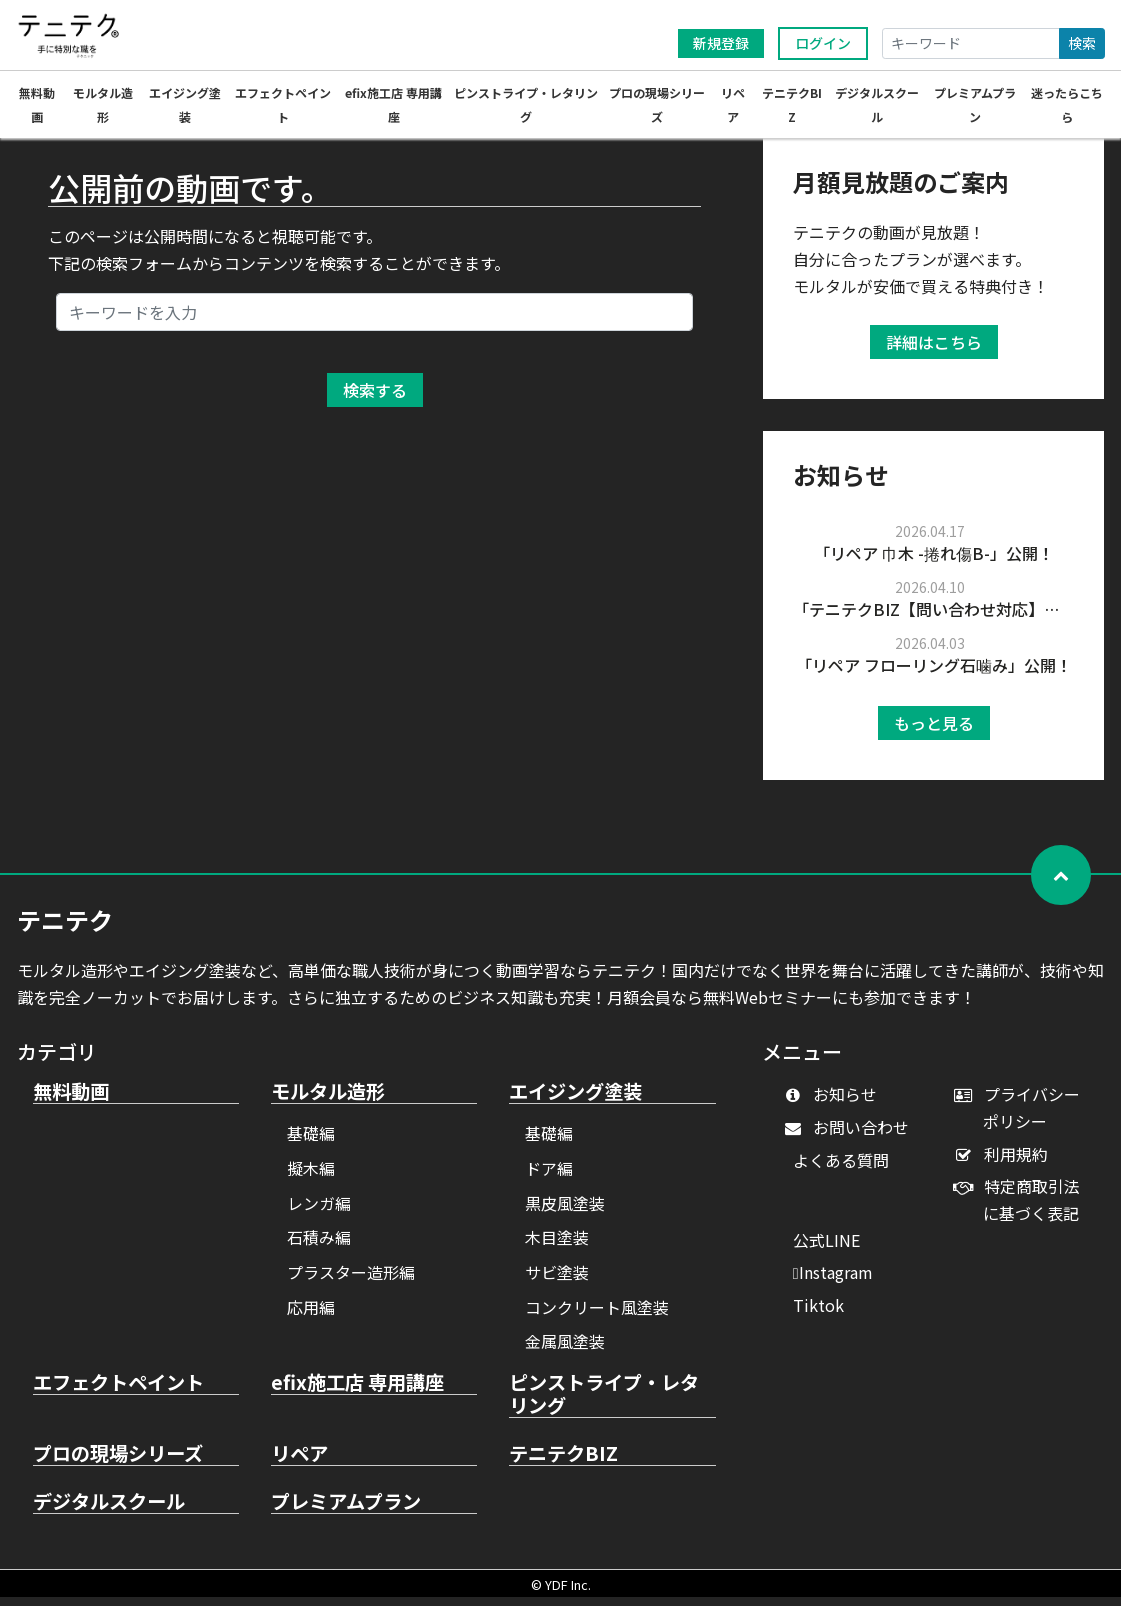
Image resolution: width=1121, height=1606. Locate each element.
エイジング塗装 (575, 1101)
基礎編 (311, 1142)
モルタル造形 (328, 1101)
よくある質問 (841, 1169)
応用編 (311, 1316)
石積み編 (319, 1246)
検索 (1082, 43)
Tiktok (818, 1314)
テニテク (65, 928)
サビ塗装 (557, 1281)
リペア (299, 1463)
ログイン (823, 43)
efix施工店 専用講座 (357, 1392)
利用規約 (1005, 1163)
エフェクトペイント (118, 1392)
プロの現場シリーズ (118, 1463)
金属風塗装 (565, 1350)
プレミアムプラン (346, 1511)
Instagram (833, 1281)
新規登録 (721, 43)
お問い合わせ (851, 1136)
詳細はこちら (934, 351)
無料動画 (71, 1101)
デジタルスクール (109, 1511)
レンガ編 (319, 1212)
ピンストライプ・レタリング (604, 1403)
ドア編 (549, 1177)
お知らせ (835, 1103)
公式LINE (826, 1249)
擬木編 (311, 1177)
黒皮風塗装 (565, 1212)
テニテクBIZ (563, 1463)
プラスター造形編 (351, 1281)
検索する (375, 399)
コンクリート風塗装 (597, 1316)
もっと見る (934, 732)
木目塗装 (557, 1246)
